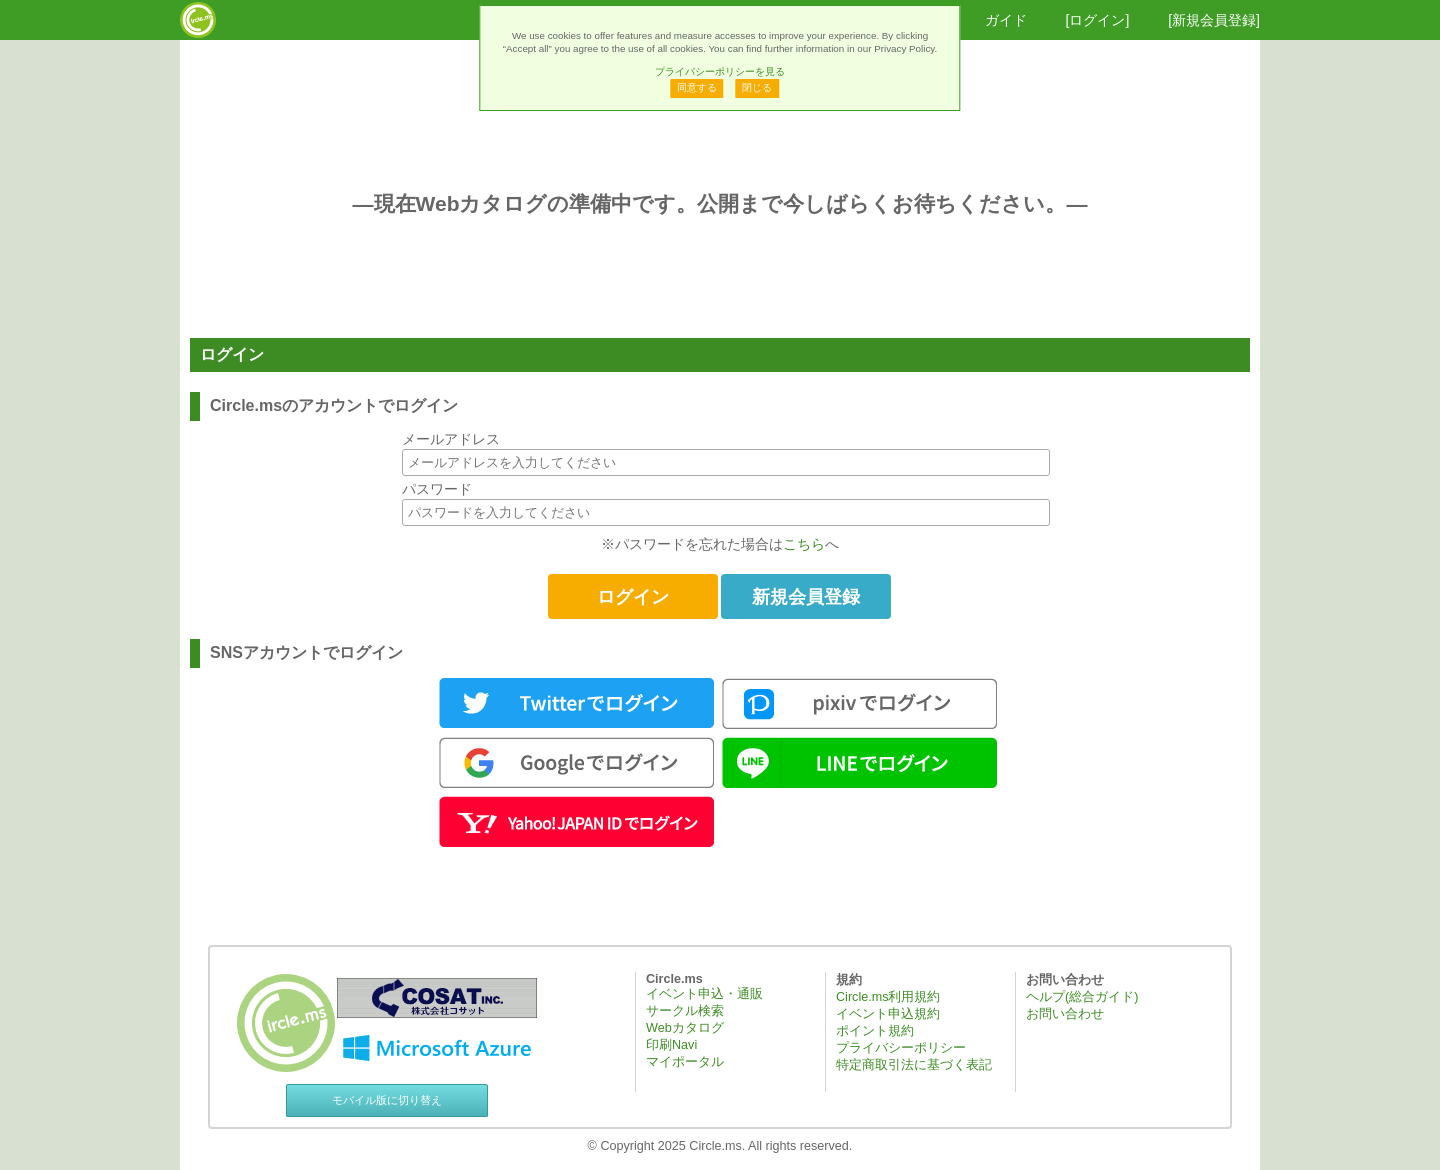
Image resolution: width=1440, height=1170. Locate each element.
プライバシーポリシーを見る (720, 71)
